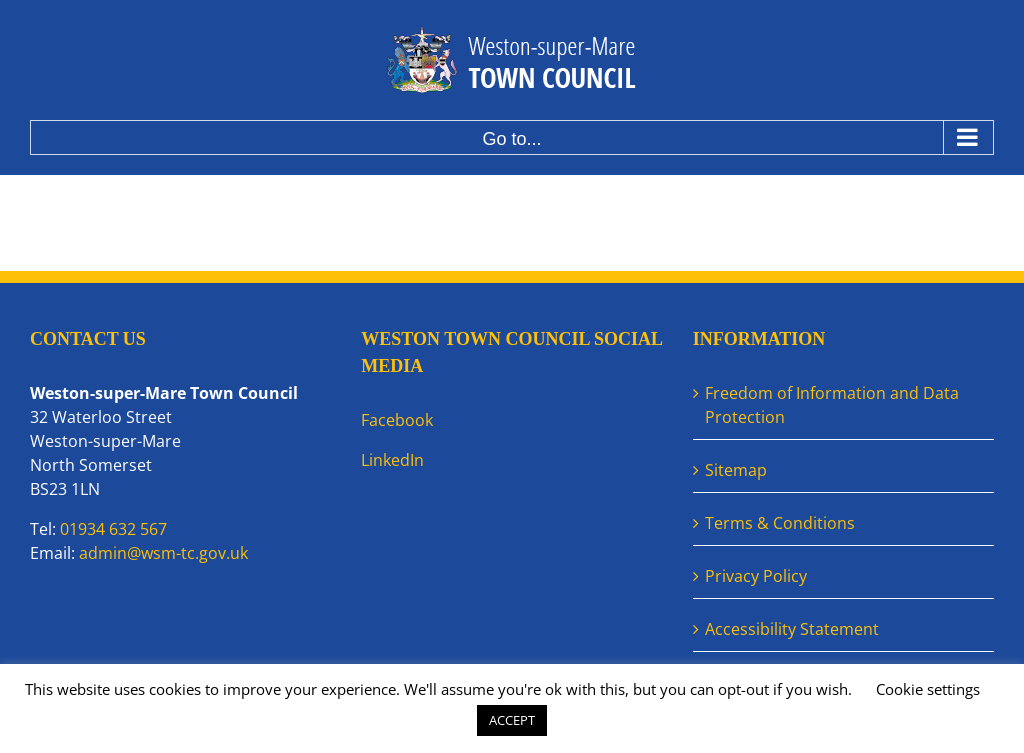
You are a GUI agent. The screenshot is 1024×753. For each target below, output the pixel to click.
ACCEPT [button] (512, 720)
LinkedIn (392, 460)
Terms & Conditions (780, 523)
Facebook (397, 420)
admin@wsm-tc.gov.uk (163, 553)
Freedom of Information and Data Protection (832, 405)
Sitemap (736, 470)
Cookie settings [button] (928, 689)
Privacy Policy (756, 576)
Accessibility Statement (792, 629)
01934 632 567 (113, 529)
